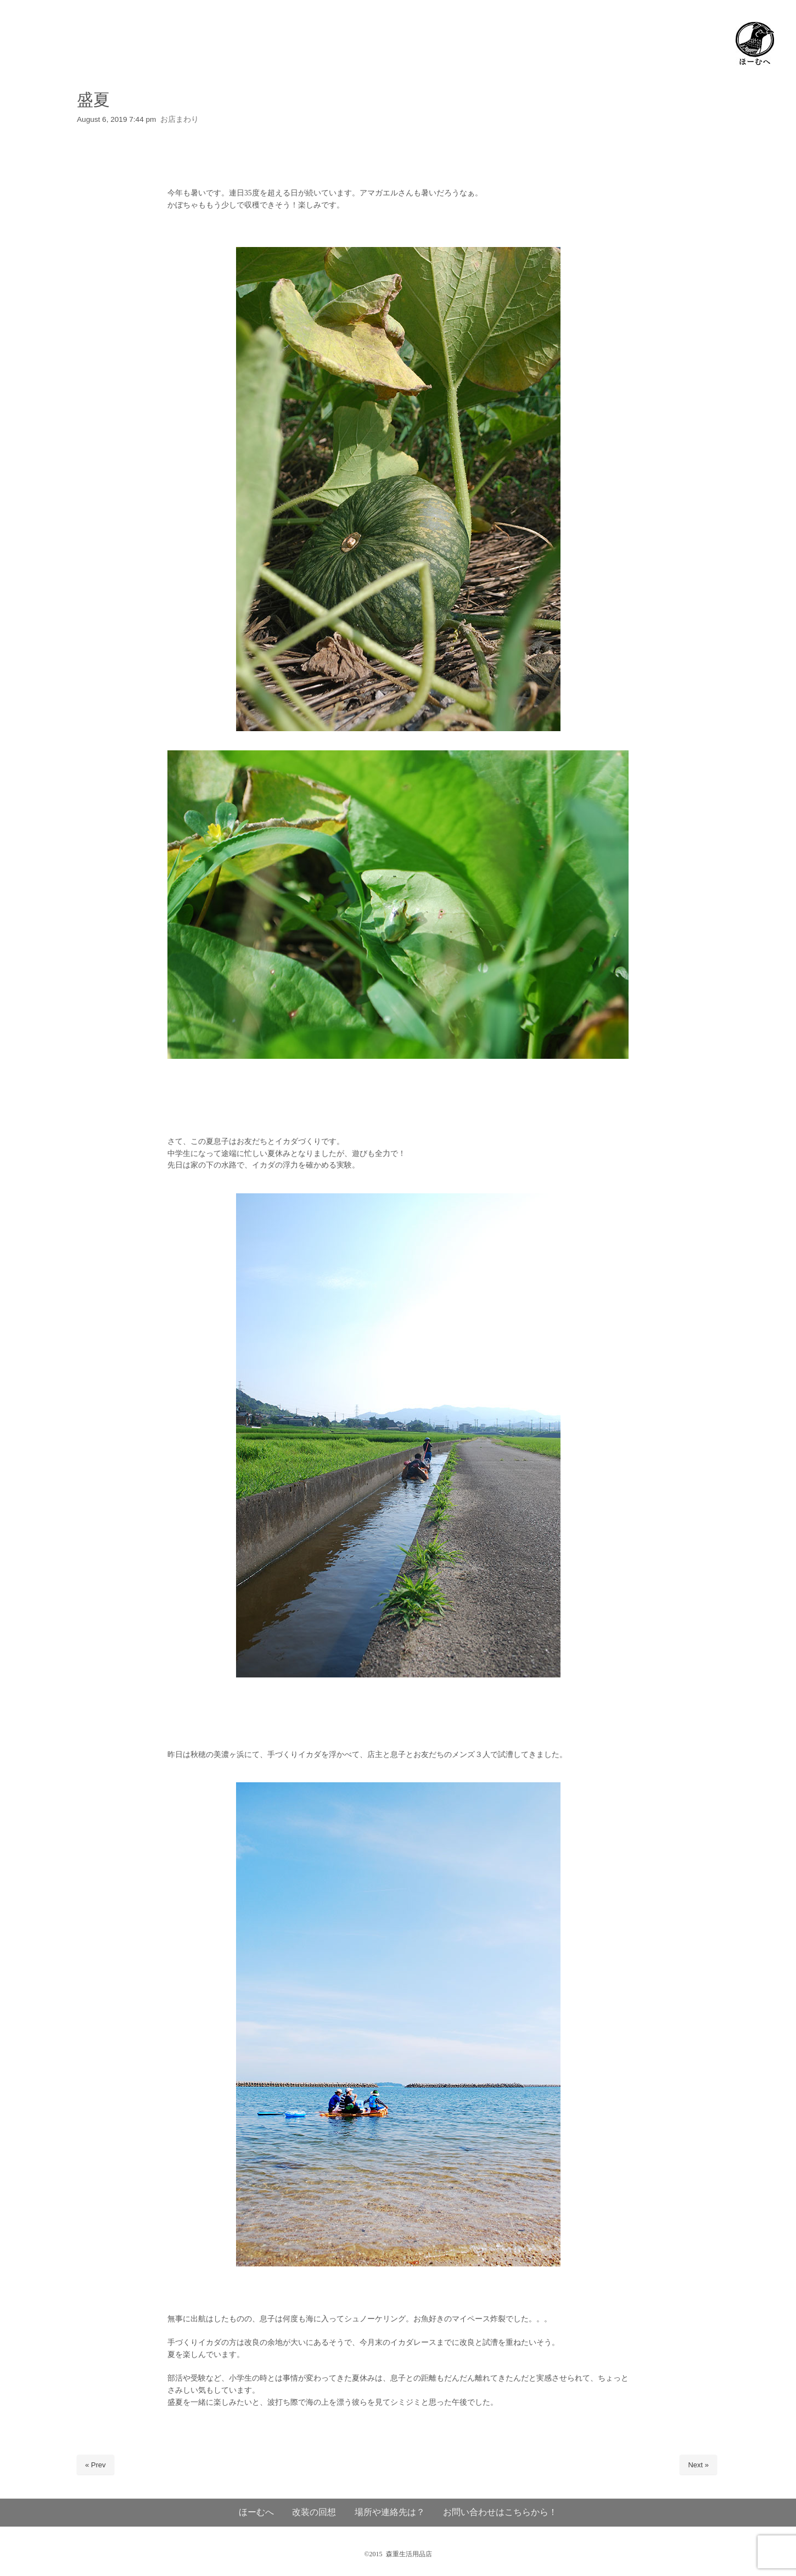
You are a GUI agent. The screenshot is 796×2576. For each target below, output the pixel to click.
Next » (698, 2465)
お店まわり (179, 119)
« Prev (95, 2465)
